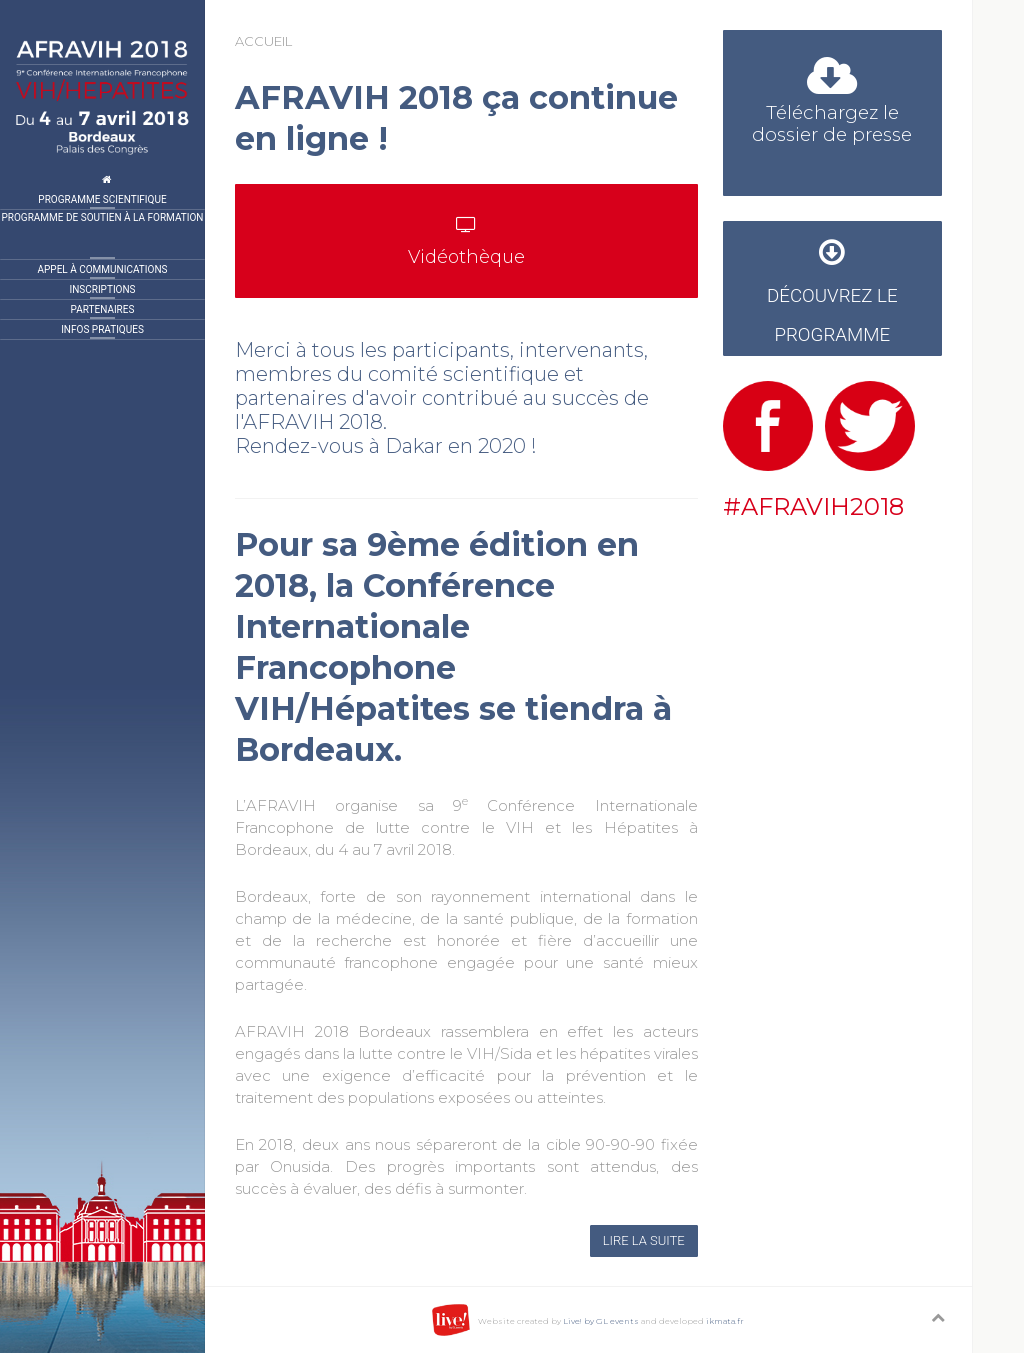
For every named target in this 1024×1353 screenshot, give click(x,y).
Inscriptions (102, 289)
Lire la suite (644, 1240)
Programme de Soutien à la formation (103, 217)
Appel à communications (103, 269)
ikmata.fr (725, 1321)
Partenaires (103, 309)
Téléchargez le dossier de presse (832, 106)
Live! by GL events (601, 1321)
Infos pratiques (102, 329)
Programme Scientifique (102, 199)
